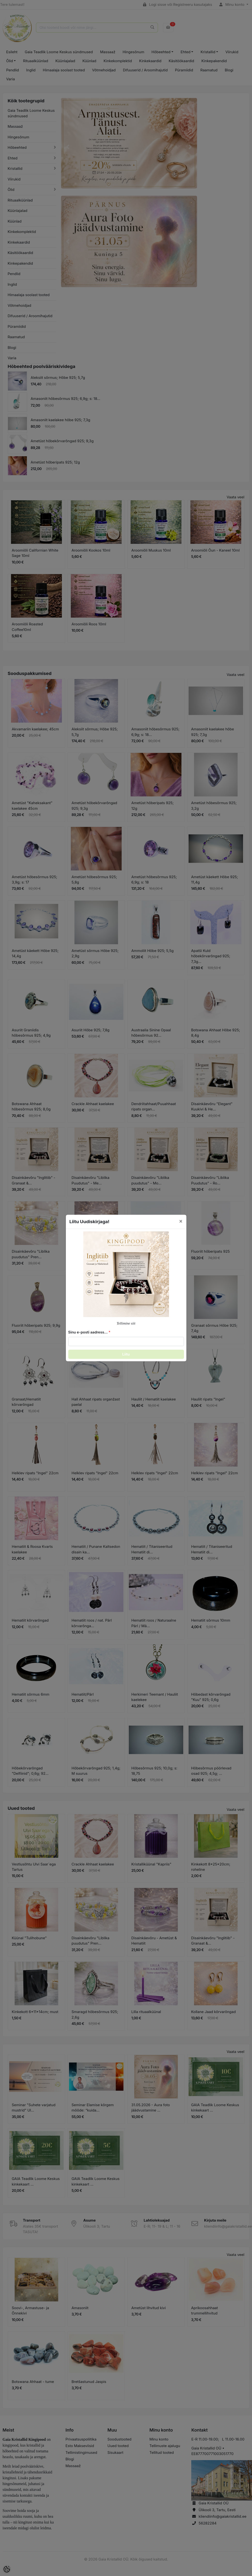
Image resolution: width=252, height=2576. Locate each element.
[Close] (180, 1221)
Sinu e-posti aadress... (88, 1332)
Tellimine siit (126, 1323)
